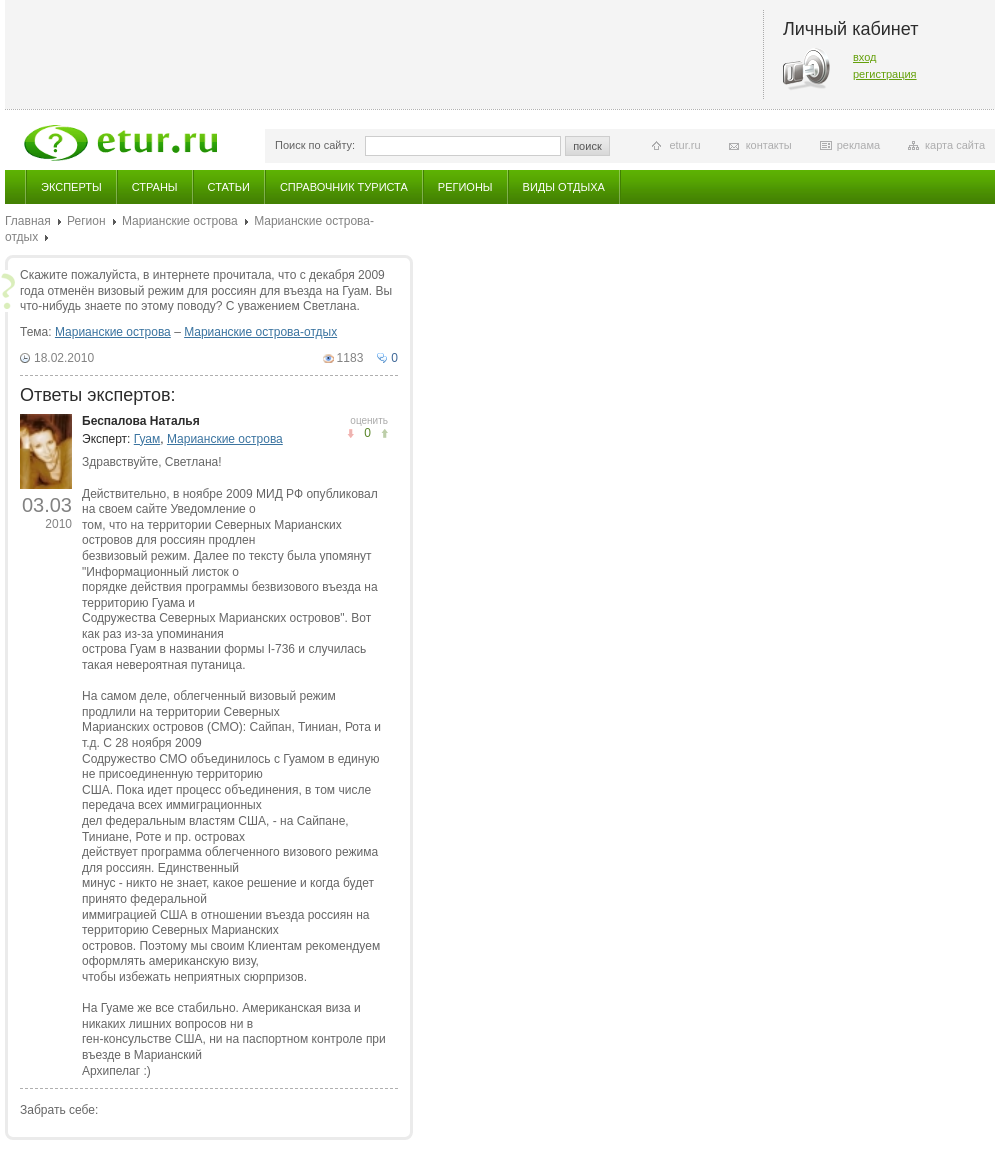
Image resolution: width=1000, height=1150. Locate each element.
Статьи (229, 187)
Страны (155, 187)
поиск (587, 146)
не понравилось (384, 433)
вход (865, 57)
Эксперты (71, 187)
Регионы (465, 187)
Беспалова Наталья (141, 421)
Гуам (147, 439)
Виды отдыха (564, 187)
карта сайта (955, 145)
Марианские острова (180, 221)
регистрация (885, 74)
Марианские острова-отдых (260, 332)
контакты (769, 145)
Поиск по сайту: (315, 145)
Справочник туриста (344, 187)
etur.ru (684, 145)
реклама (858, 145)
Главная (28, 221)
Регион (86, 221)
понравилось (350, 433)
